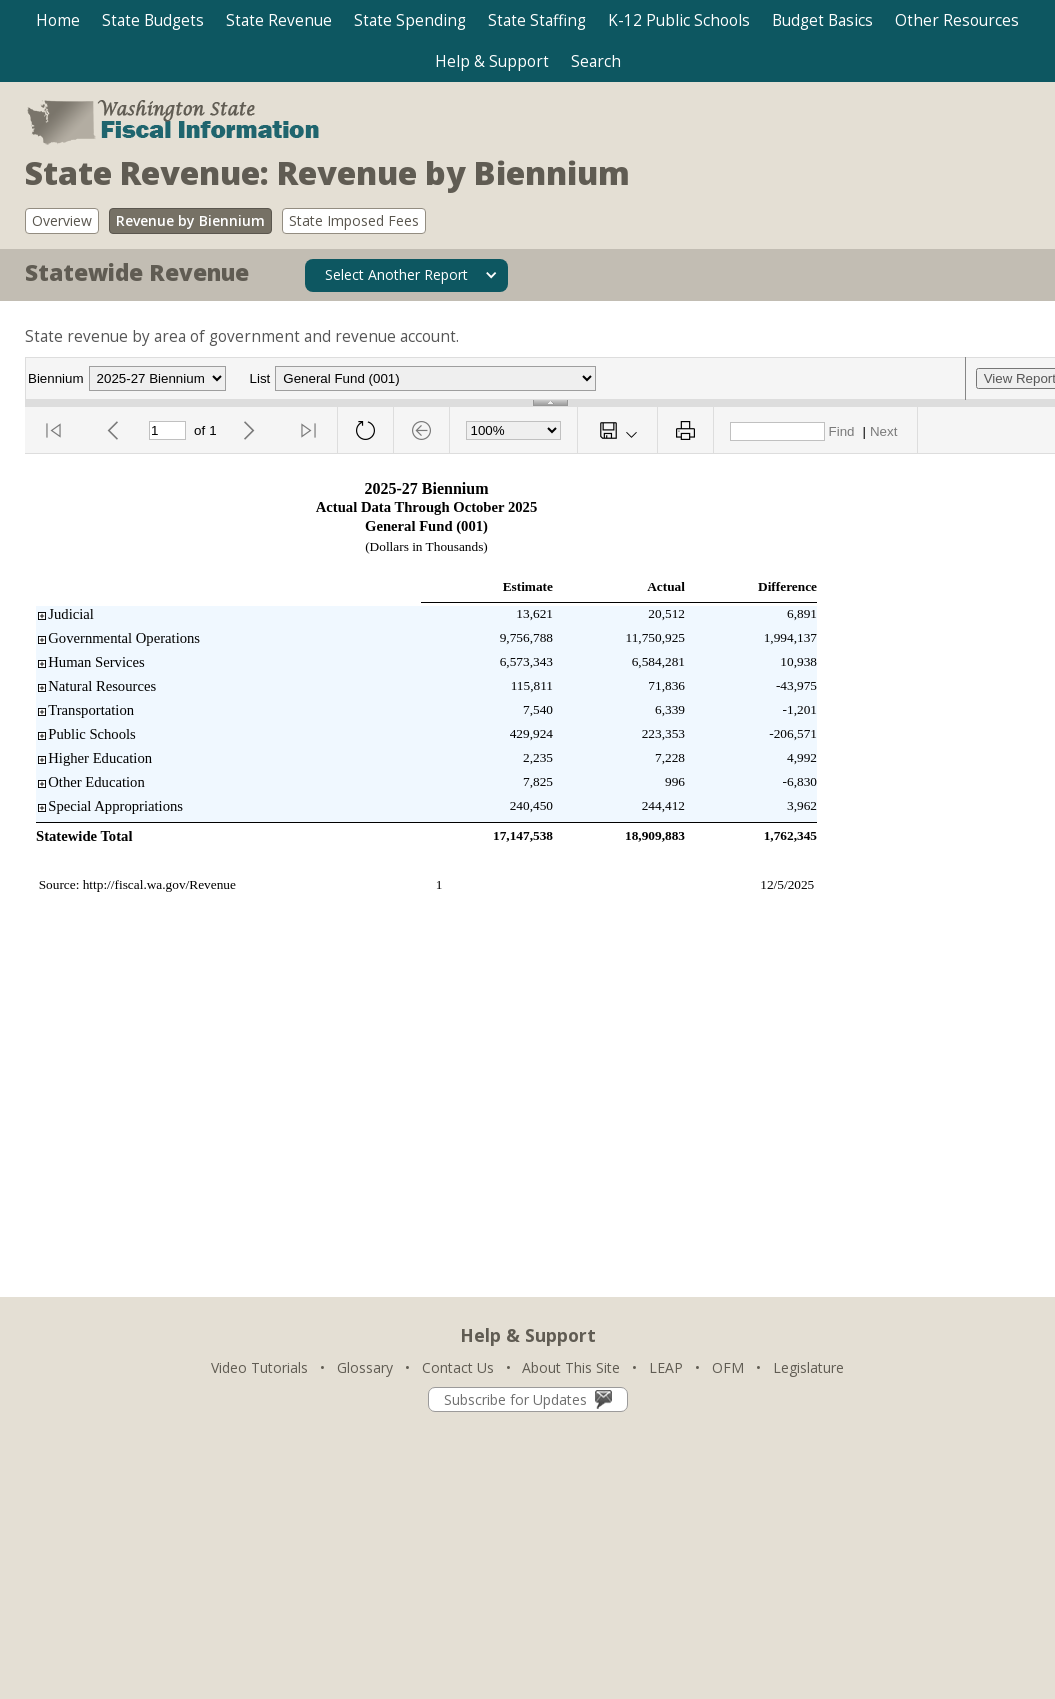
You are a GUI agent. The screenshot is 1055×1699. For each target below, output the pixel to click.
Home (58, 20)
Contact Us (458, 1367)
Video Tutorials (259, 1367)
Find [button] (842, 431)
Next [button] (883, 431)
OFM (728, 1367)
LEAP (666, 1367)
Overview (62, 220)
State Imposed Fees (354, 220)
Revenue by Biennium (190, 220)
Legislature (808, 1367)
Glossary (365, 1367)
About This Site (571, 1367)
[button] (153, 20)
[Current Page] (167, 430)
